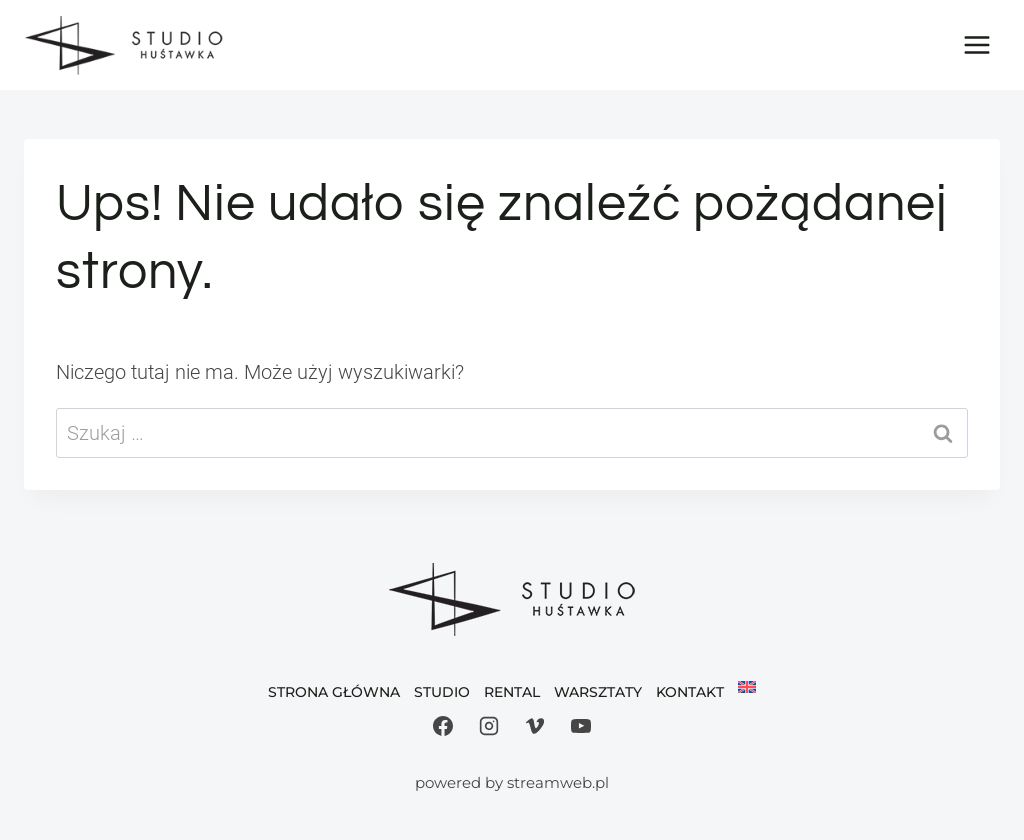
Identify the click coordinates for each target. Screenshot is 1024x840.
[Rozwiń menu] (976, 44)
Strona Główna (334, 692)
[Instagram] (489, 726)
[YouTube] (581, 726)
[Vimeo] (535, 726)
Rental (512, 692)
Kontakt (690, 692)
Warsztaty (598, 692)
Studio (442, 692)
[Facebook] (443, 726)
